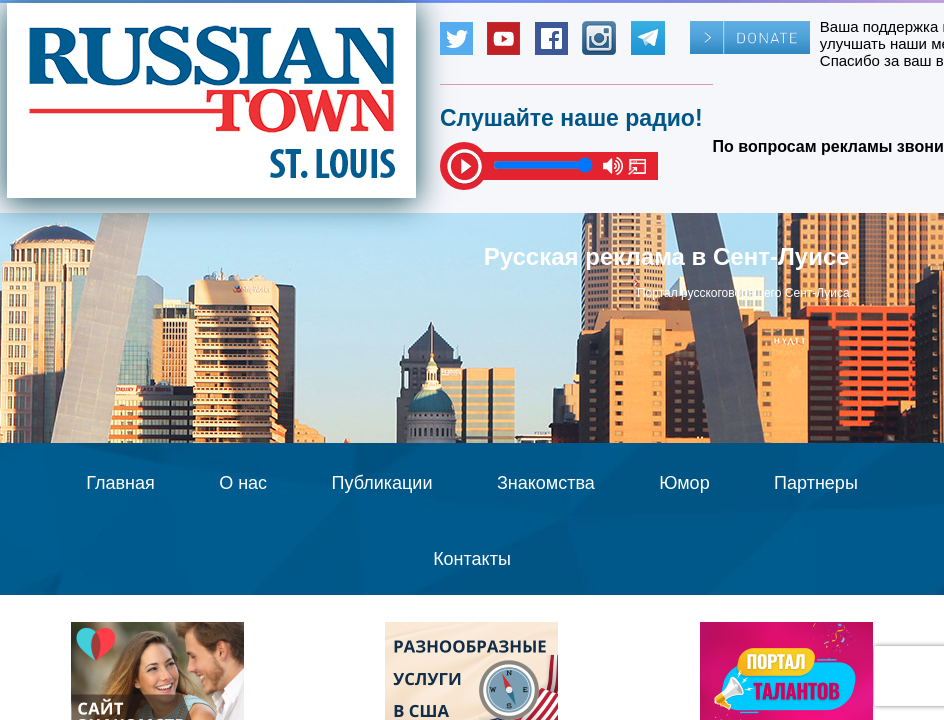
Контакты (472, 559)
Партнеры (816, 483)
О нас (243, 483)
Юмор (684, 483)
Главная (120, 483)
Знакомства (546, 483)
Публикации (382, 483)
